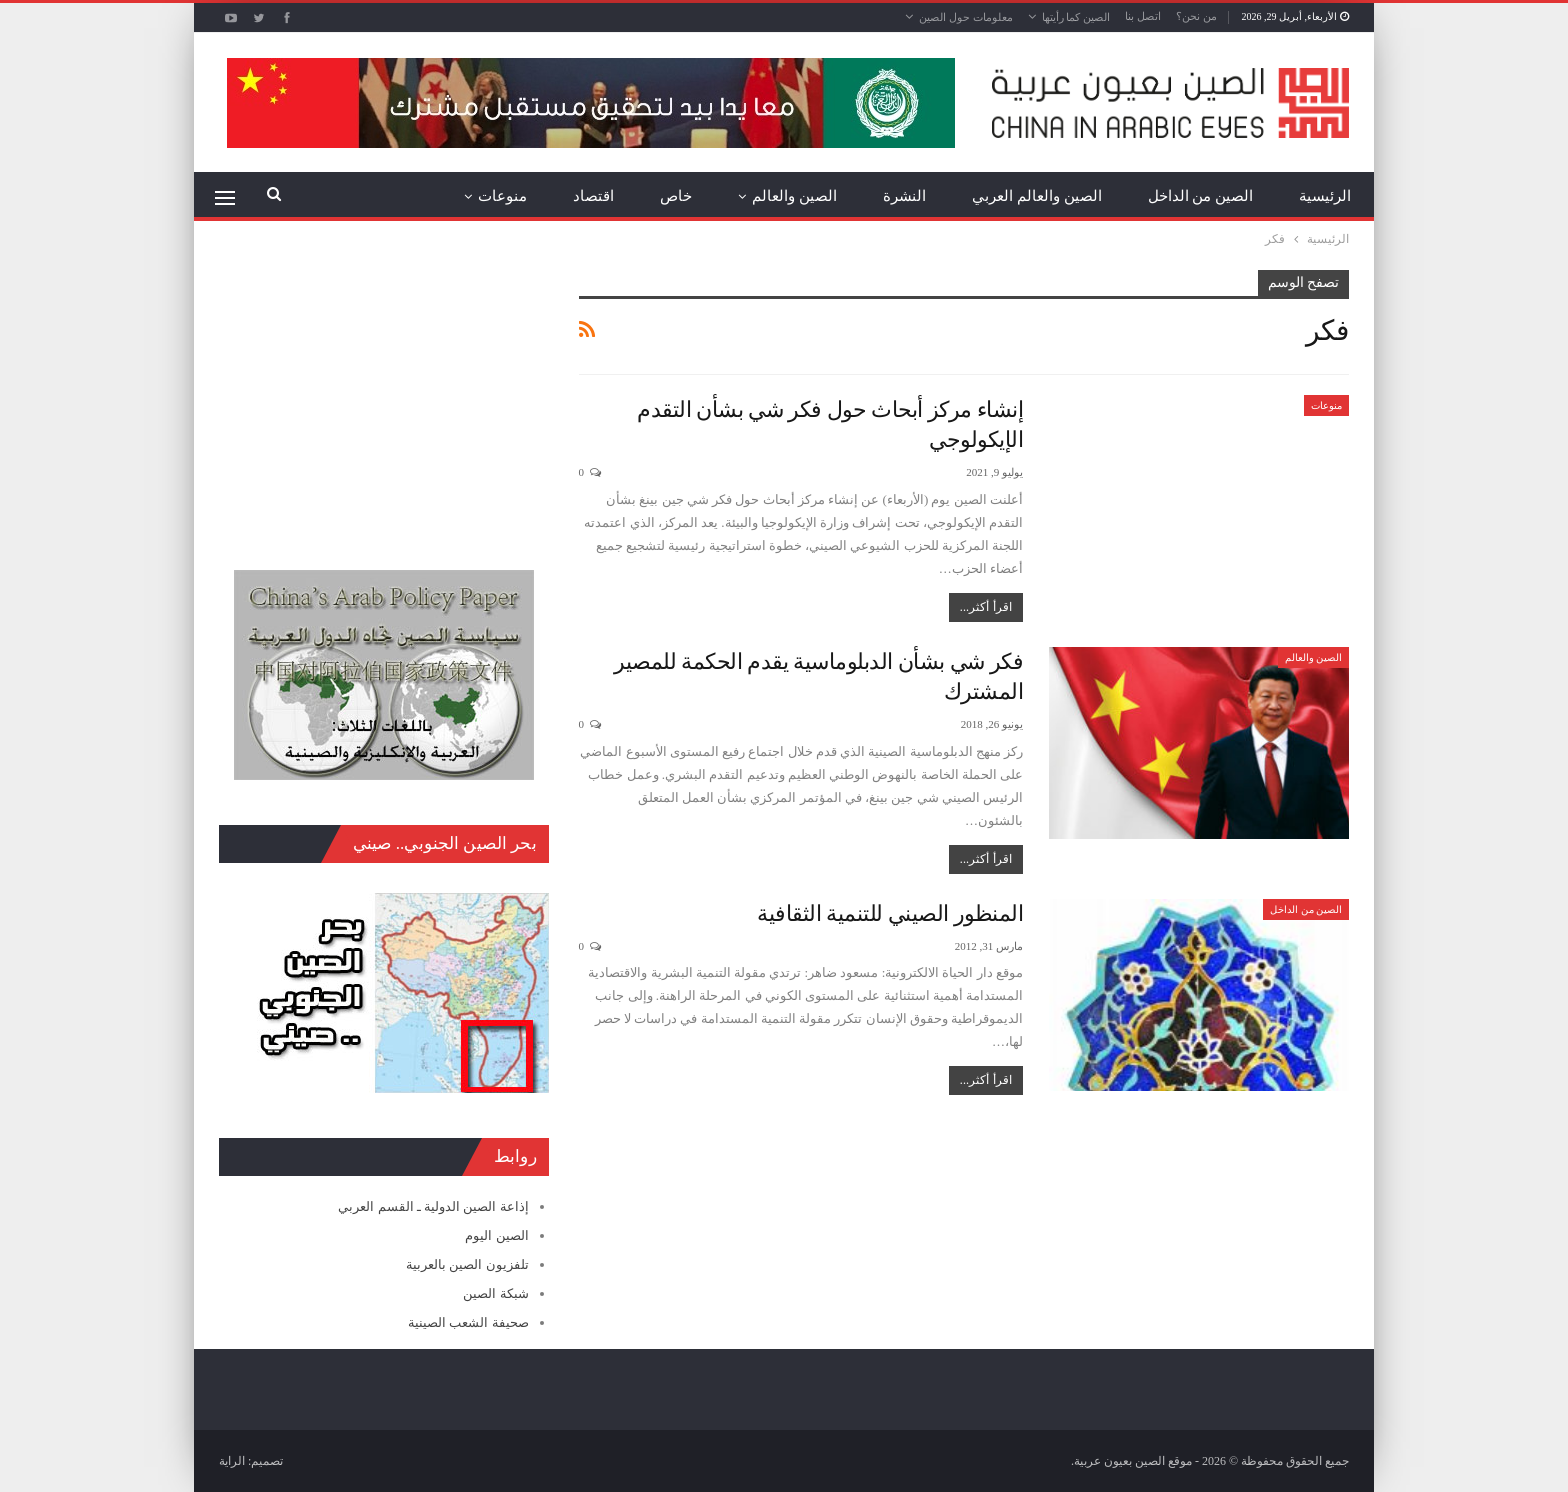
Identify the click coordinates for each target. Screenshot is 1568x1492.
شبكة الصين (495, 1293)
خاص (676, 196)
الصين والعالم (794, 196)
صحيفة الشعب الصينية (468, 1322)
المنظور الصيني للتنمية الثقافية (890, 913)
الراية (232, 1461)
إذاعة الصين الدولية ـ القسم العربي (433, 1206)
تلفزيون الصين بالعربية (467, 1264)
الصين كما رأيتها (1076, 17)
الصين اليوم (496, 1235)
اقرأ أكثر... (986, 607)
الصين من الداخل (1201, 196)
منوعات (502, 196)
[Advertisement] (384, 395)
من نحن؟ (1196, 16)
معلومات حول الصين (966, 17)
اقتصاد (593, 196)
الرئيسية (1325, 196)
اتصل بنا (1143, 16)
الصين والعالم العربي (1037, 196)
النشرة (904, 196)
